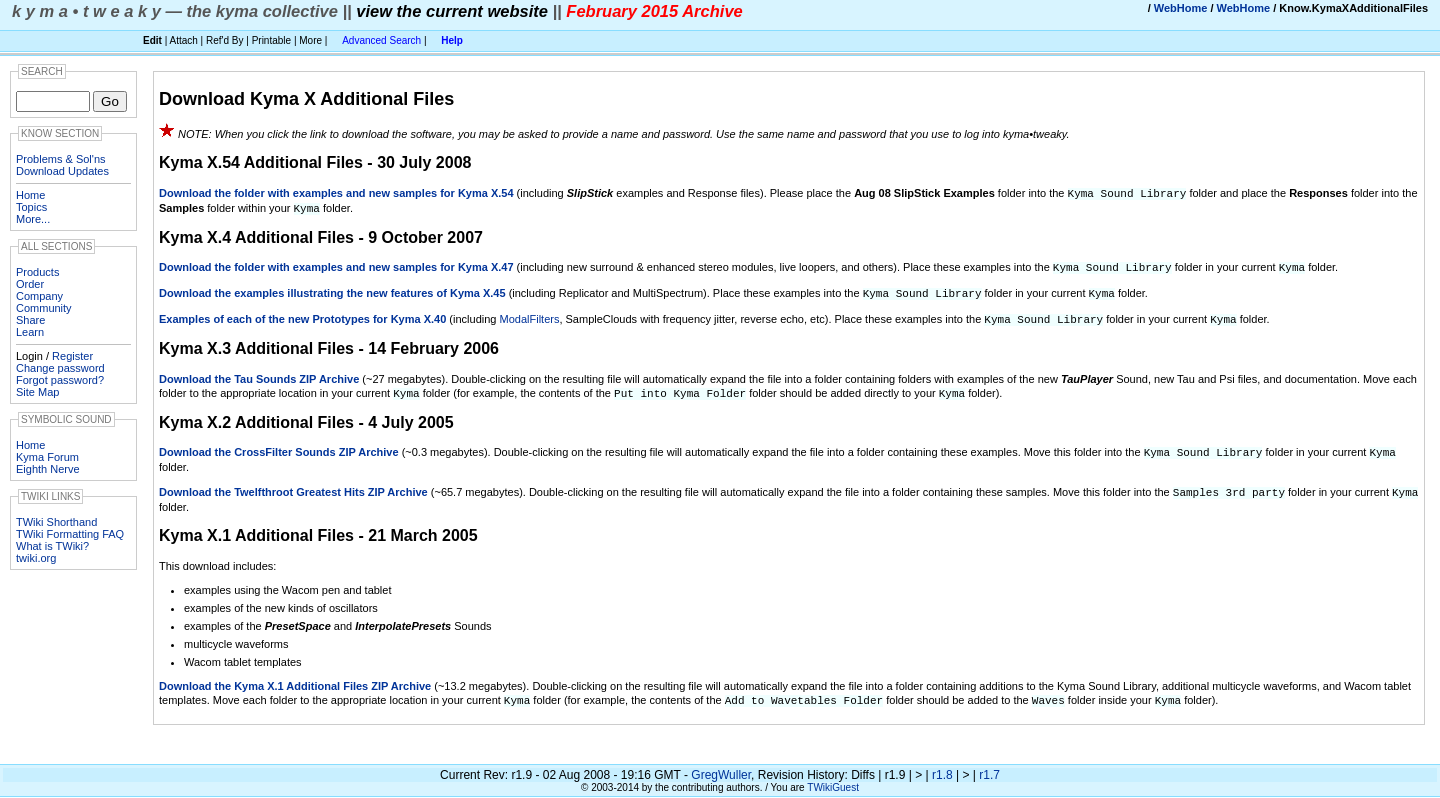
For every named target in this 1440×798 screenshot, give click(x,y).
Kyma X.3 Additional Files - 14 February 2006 (329, 343)
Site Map (37, 392)
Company (39, 296)
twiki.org (36, 558)
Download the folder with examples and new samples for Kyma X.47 (336, 265)
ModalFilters (530, 315)
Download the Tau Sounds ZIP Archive (259, 374)
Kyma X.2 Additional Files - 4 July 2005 (306, 416)
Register (72, 356)
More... (33, 219)
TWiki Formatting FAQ (70, 534)
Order (30, 284)
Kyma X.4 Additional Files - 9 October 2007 (321, 235)
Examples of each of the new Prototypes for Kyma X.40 (302, 315)
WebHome (1181, 8)
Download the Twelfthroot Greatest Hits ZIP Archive (293, 485)
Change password (60, 368)
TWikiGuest (833, 778)
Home (30, 195)
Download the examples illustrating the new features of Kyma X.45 (332, 290)
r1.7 (989, 766)
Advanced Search (381, 40)
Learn (30, 332)
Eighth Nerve (48, 469)
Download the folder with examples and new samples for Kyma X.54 (336, 193)
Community (44, 308)
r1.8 (942, 766)
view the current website (452, 11)
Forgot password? (60, 380)
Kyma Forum (47, 457)
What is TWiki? (52, 546)
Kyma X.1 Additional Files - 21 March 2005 (318, 527)
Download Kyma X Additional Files (306, 99)
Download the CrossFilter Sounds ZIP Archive (279, 446)
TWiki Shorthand (56, 522)
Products (37, 272)
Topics (31, 207)
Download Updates (62, 171)
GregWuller (721, 766)
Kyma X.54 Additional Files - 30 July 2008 (315, 162)
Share (30, 320)
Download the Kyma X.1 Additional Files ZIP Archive (295, 678)
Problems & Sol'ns (61, 159)
